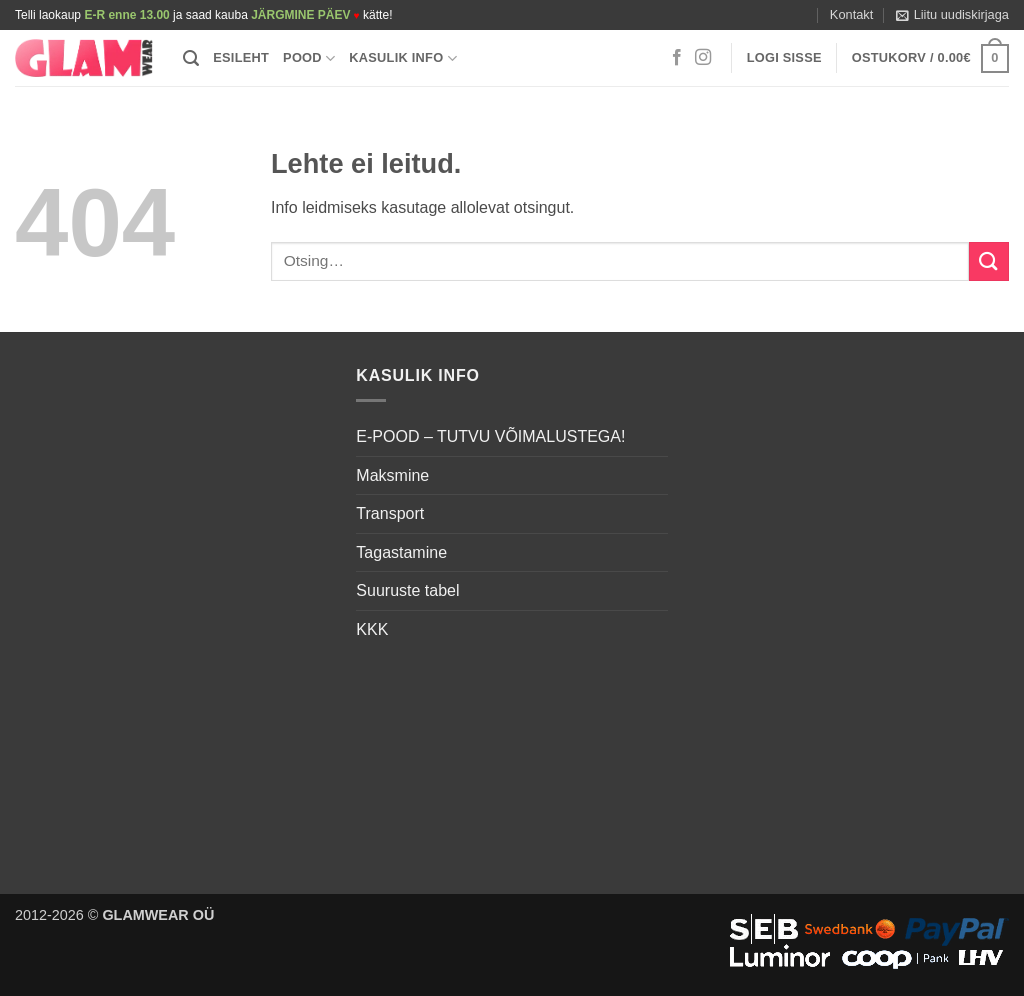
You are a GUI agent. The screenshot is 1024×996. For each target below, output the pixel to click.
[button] (952, 15)
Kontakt (851, 14)
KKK (372, 629)
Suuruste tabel (407, 590)
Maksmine (392, 475)
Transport (390, 513)
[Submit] (989, 261)
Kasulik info (403, 58)
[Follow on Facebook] (677, 58)
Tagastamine (401, 552)
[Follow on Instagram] (703, 58)
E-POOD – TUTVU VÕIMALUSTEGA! (490, 436)
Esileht (241, 57)
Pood (309, 58)
